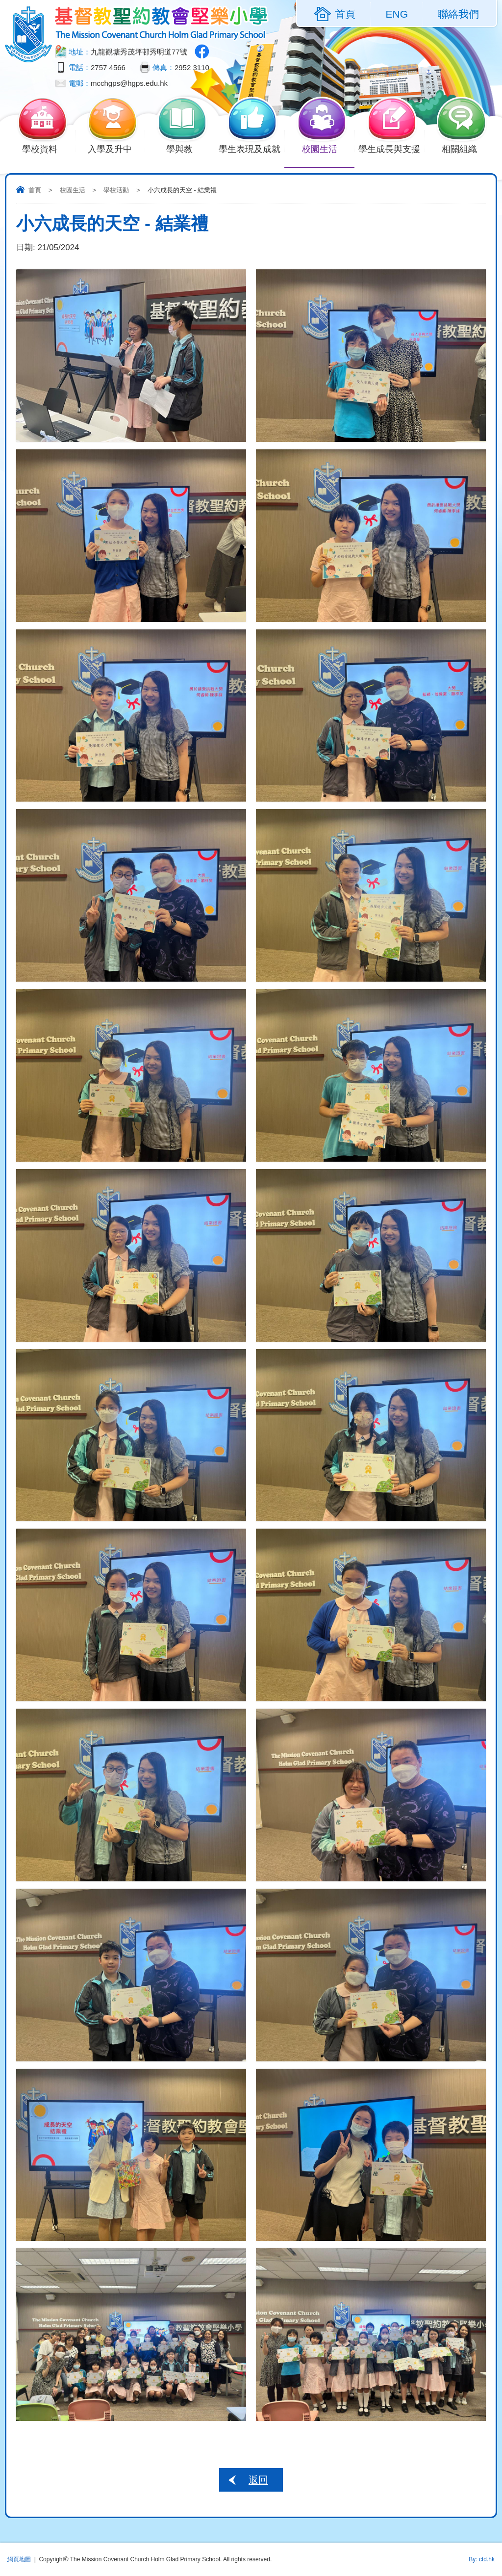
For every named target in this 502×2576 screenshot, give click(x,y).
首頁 (34, 190)
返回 (258, 2479)
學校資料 (46, 148)
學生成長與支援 (391, 148)
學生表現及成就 (251, 148)
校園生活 (325, 148)
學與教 (185, 148)
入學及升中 (116, 148)
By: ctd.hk (482, 2559)
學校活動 (116, 190)
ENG (396, 14)
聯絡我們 (458, 14)
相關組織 (465, 148)
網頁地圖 (19, 2559)
